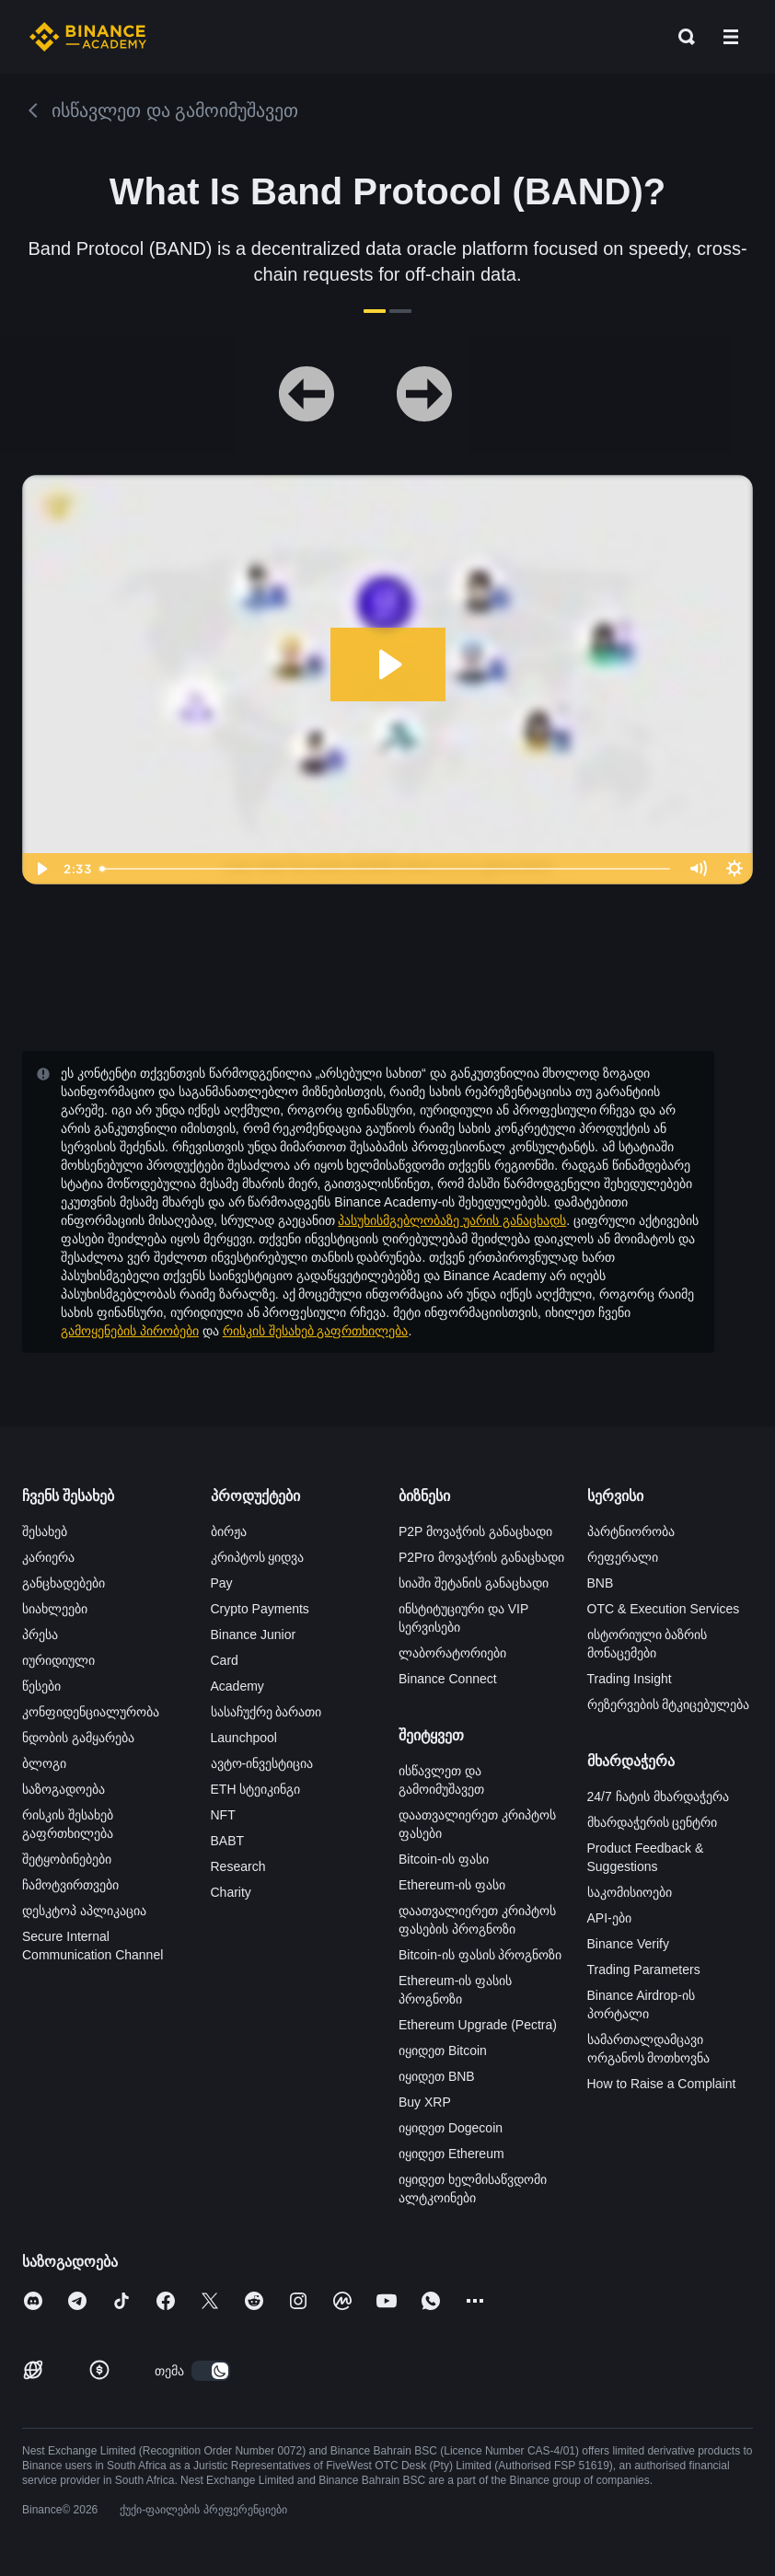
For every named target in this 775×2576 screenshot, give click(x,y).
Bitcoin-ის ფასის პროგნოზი (480, 1954)
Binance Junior (253, 1634)
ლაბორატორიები (452, 1653)
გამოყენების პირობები (130, 1330)
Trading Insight (629, 1678)
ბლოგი (44, 1763)
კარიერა (48, 1557)
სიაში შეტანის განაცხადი (474, 1583)
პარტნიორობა (631, 1531)
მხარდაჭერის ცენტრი (652, 1822)
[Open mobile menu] (731, 36)
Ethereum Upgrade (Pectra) (478, 2024)
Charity (231, 1892)
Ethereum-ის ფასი (452, 1884)
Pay (222, 1583)
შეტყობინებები (66, 1859)
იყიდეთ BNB (437, 2076)
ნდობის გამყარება (78, 1737)
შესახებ (44, 1531)
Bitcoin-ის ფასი (444, 1859)
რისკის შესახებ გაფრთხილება (316, 1330)
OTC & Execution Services (663, 1608)
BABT (228, 1840)
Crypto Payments (260, 1608)
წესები (41, 1686)
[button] (731, 37)
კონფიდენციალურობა (90, 1711)
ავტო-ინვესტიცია (262, 1763)
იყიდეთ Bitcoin (443, 2050)
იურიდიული (58, 1660)
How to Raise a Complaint (661, 2083)
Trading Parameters (643, 1969)
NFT (223, 1815)
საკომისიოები (629, 1892)
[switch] (210, 2371)
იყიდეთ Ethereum (451, 2153)
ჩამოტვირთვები (70, 1884)
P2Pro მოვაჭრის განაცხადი (481, 1557)
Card (224, 1660)
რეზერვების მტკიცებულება (668, 1704)
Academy (237, 1686)
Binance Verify (628, 1943)
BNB (600, 1583)
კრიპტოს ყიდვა (258, 1557)
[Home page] (87, 37)
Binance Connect (448, 1678)
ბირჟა (229, 1531)
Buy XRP (425, 2102)
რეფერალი (622, 1557)
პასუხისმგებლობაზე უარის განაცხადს (452, 1220)
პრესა (40, 1634)
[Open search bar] (681, 36)
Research (238, 1866)
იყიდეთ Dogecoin (451, 2127)
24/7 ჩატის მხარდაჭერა (658, 1796)
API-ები (609, 1918)
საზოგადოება (63, 1789)
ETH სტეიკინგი (256, 1789)
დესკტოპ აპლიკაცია (84, 1910)
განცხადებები (63, 1583)
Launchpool (244, 1737)
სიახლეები (54, 1608)
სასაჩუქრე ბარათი (266, 1711)
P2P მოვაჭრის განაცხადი (475, 1531)
